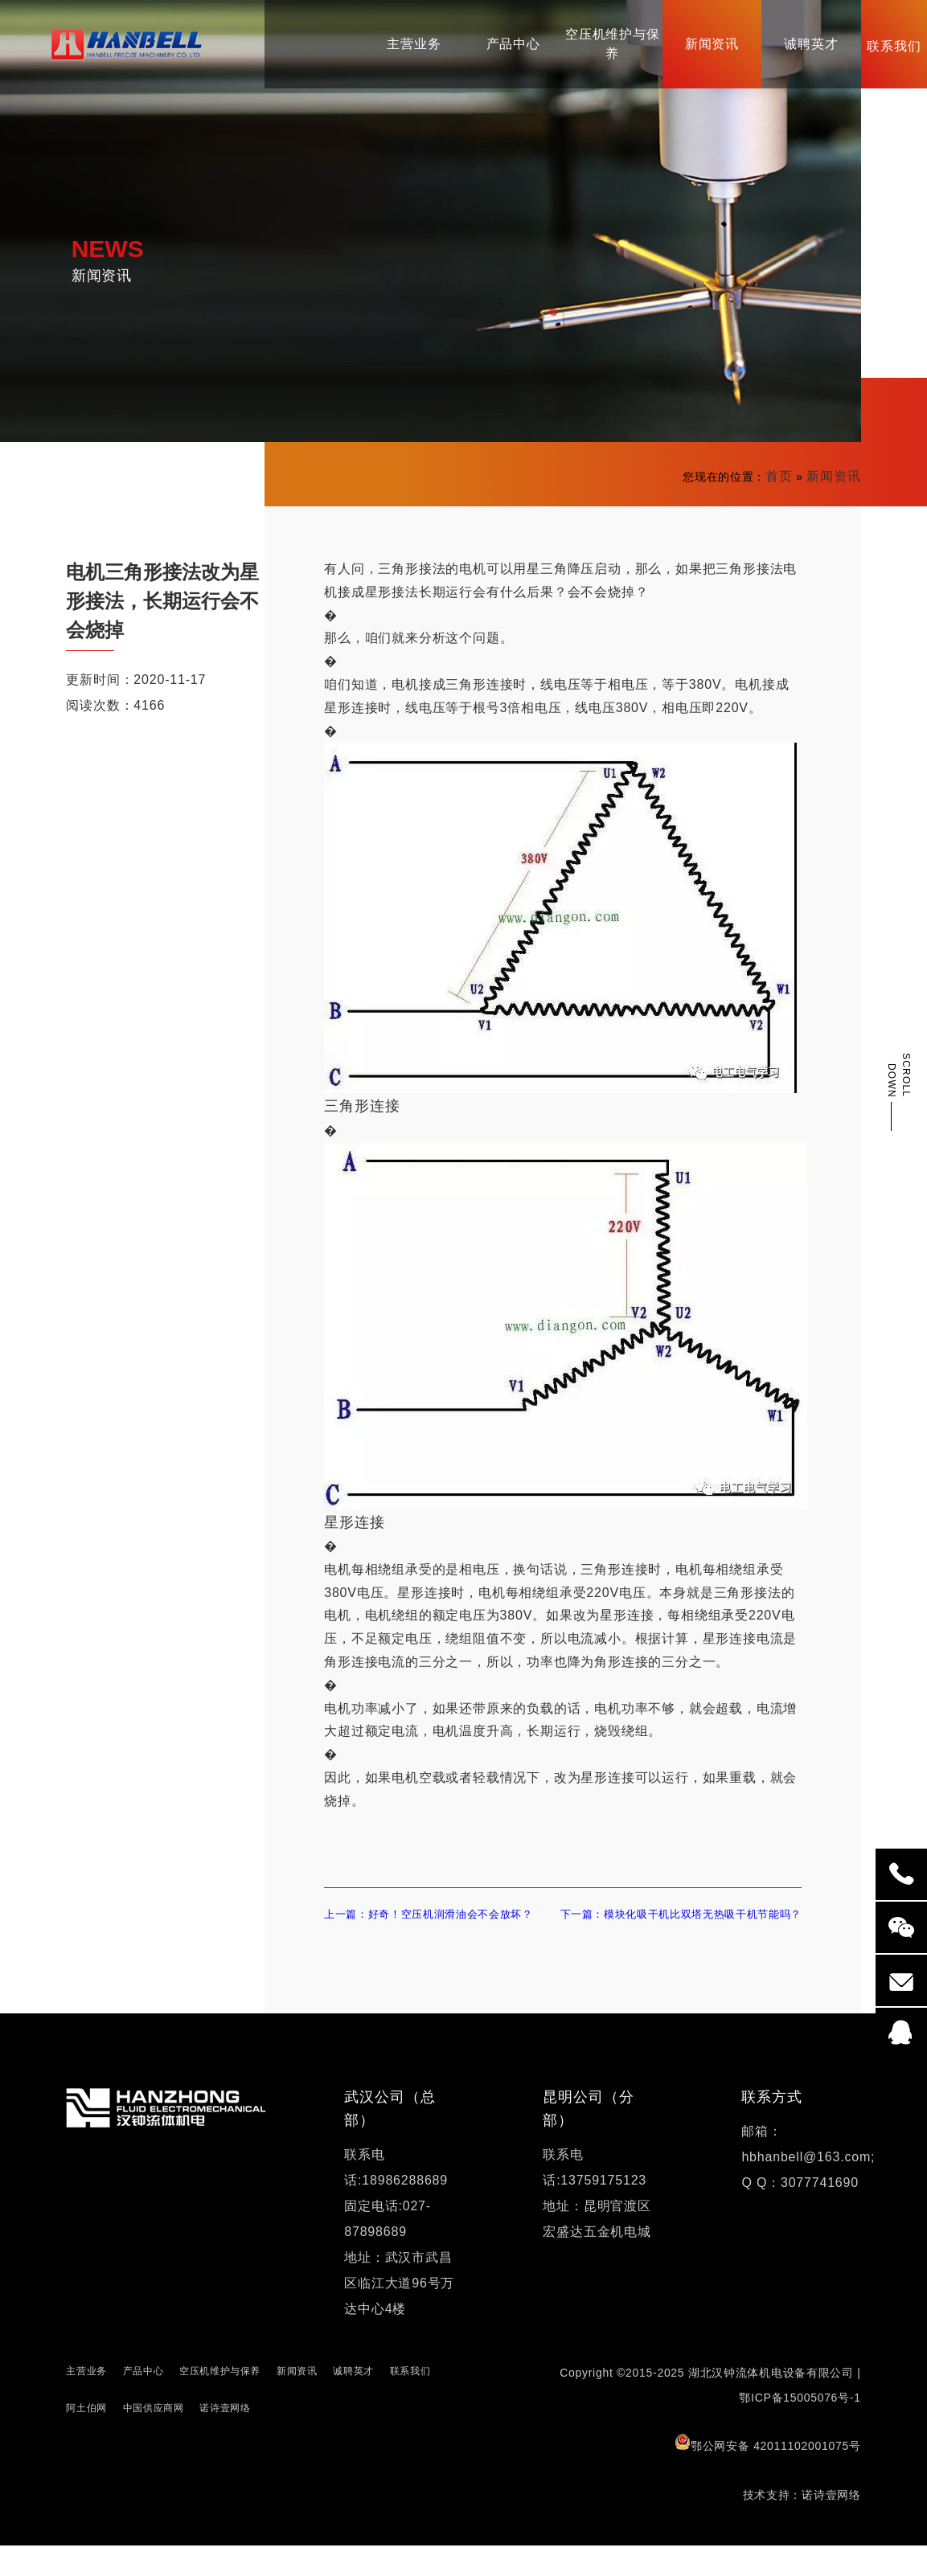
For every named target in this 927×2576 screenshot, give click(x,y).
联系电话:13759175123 (594, 2198)
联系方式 (771, 2127)
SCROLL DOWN (899, 1075)
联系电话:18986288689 (396, 2198)
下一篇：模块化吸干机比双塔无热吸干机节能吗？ (679, 1929)
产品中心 (143, 2401)
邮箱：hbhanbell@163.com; (808, 2174)
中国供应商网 (153, 2438)
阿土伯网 (86, 2438)
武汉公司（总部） (389, 2139)
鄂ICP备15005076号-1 (799, 2428)
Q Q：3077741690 (800, 2213)
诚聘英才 (353, 2401)
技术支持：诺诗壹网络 (802, 2525)
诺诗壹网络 (224, 2438)
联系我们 (410, 2401)
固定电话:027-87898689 (387, 2249)
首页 (779, 476)
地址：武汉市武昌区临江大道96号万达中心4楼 (399, 2313)
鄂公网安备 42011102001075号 (768, 2473)
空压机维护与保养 (219, 2401)
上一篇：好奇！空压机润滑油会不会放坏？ (432, 1929)
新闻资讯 (833, 476)
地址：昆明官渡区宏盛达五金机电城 (596, 2249)
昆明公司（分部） (588, 2139)
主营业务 (86, 2401)
